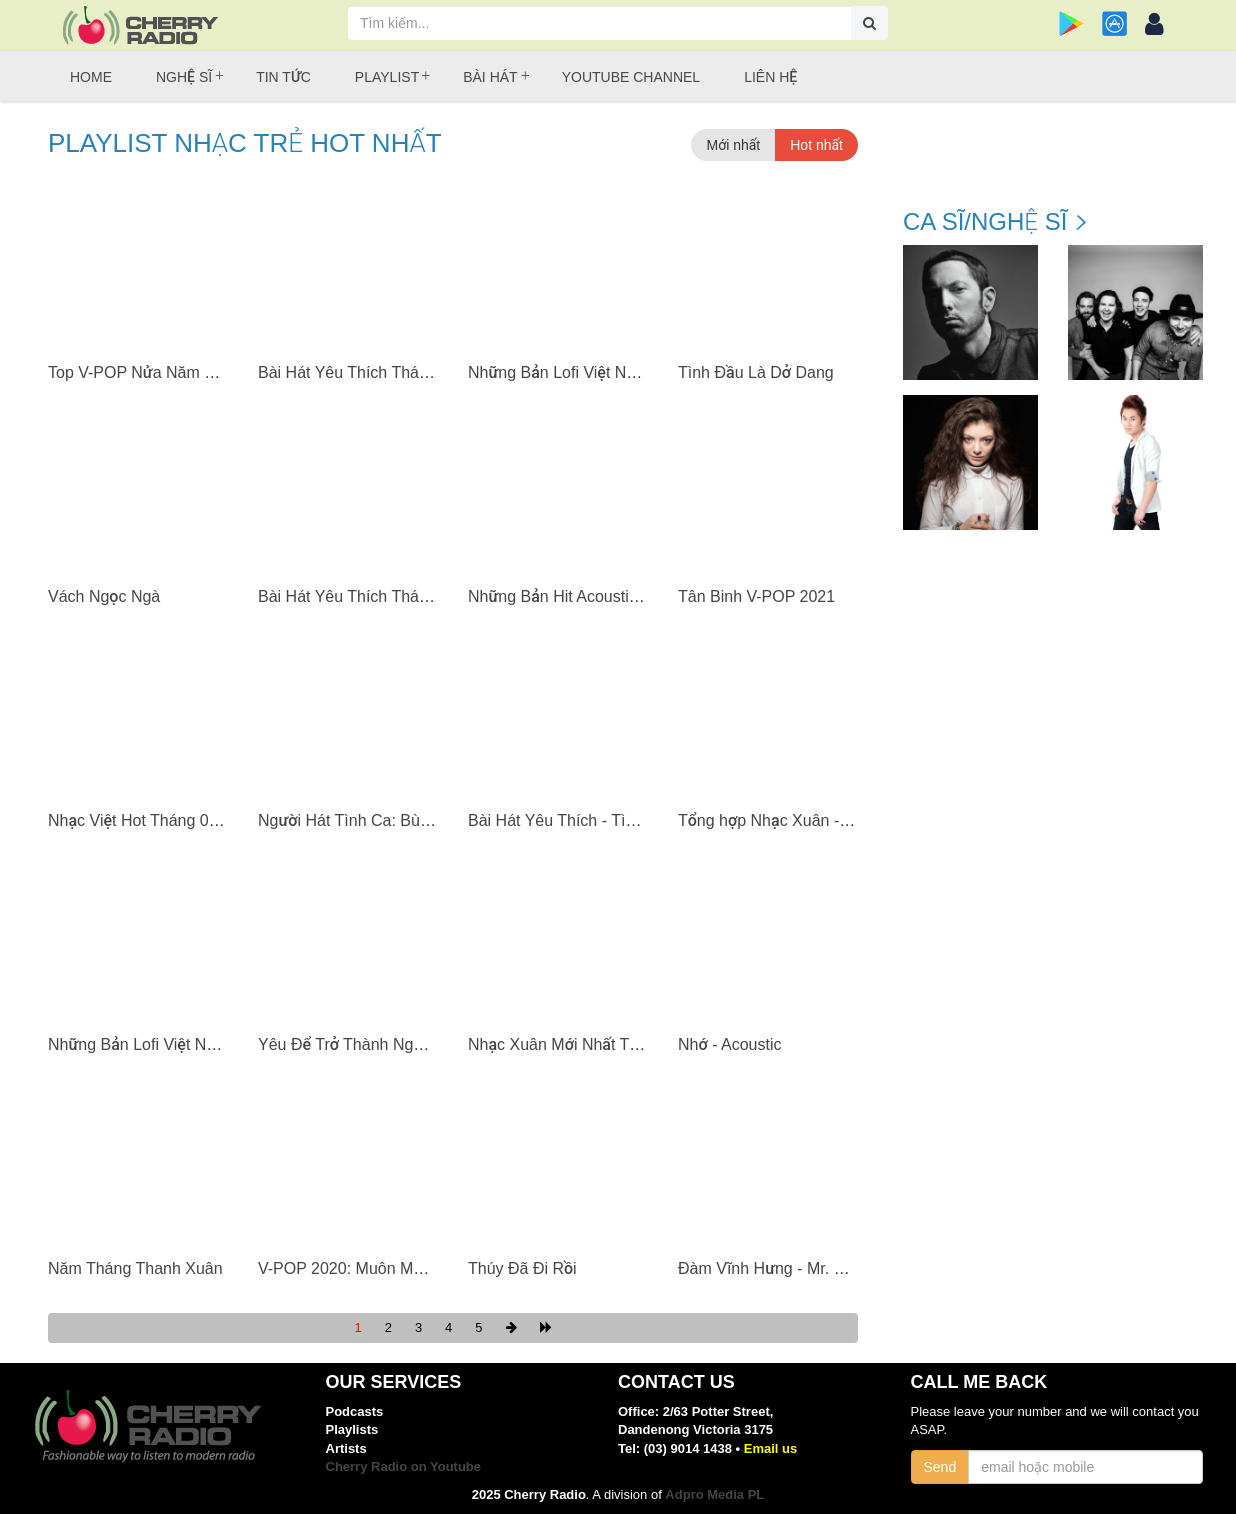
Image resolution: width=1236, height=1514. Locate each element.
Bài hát (490, 77)
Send (940, 1467)
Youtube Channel (631, 77)
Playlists (352, 1429)
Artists (346, 1448)
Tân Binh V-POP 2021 (756, 596)
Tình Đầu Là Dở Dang (756, 372)
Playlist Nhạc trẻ (245, 143)
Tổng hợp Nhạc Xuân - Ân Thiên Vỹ (804, 820)
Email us (770, 1448)
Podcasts (355, 1411)
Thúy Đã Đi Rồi (522, 1268)
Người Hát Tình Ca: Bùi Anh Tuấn (376, 820)
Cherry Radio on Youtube (404, 1466)
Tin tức (283, 77)
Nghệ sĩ (184, 77)
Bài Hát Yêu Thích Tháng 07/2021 (378, 372)
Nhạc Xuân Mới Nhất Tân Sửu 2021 (594, 1044)
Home (91, 77)
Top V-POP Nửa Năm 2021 (144, 372)
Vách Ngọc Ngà (104, 596)
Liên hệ (770, 77)
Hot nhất (816, 145)
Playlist (387, 77)
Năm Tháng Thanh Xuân (135, 1268)
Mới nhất (733, 145)
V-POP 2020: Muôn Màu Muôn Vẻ (378, 1268)
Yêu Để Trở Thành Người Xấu (363, 1044)
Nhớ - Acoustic (729, 1044)
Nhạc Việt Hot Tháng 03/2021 (153, 820)
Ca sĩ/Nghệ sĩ (985, 222)
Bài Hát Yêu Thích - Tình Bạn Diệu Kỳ (602, 820)
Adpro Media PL (714, 1494)
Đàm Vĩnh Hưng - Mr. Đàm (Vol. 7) (800, 1268)
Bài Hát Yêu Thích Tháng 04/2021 (378, 596)
